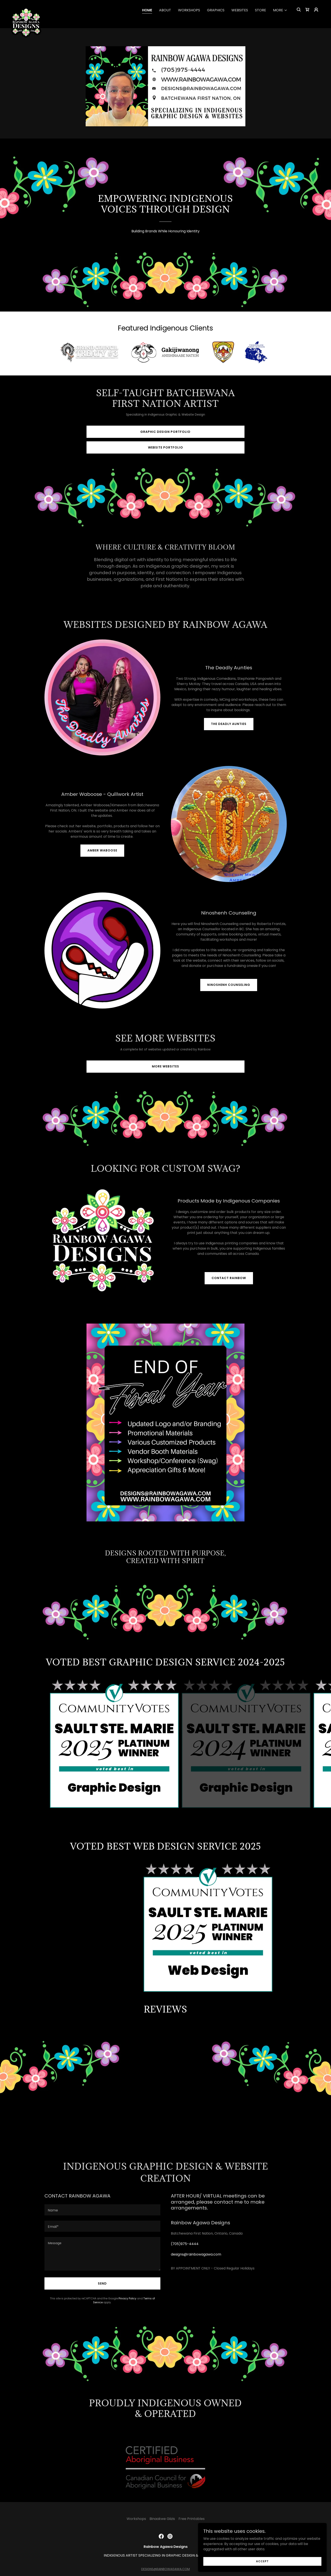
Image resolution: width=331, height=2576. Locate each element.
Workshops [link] (189, 19)
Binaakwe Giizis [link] (162, 2527)
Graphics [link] (215, 19)
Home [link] (147, 19)
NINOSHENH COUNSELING (228, 985)
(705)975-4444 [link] (185, 2253)
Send (102, 2292)
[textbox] (102, 2219)
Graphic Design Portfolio (165, 432)
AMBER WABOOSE (102, 850)
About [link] (165, 19)
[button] (280, 19)
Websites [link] (239, 19)
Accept (282, 2560)
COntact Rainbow (229, 1278)
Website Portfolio (165, 447)
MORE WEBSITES (165, 1066)
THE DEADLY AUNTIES (228, 724)
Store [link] (260, 19)
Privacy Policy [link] (127, 2307)
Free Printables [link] (191, 2527)
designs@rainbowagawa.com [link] (196, 2263)
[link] (26, 17)
